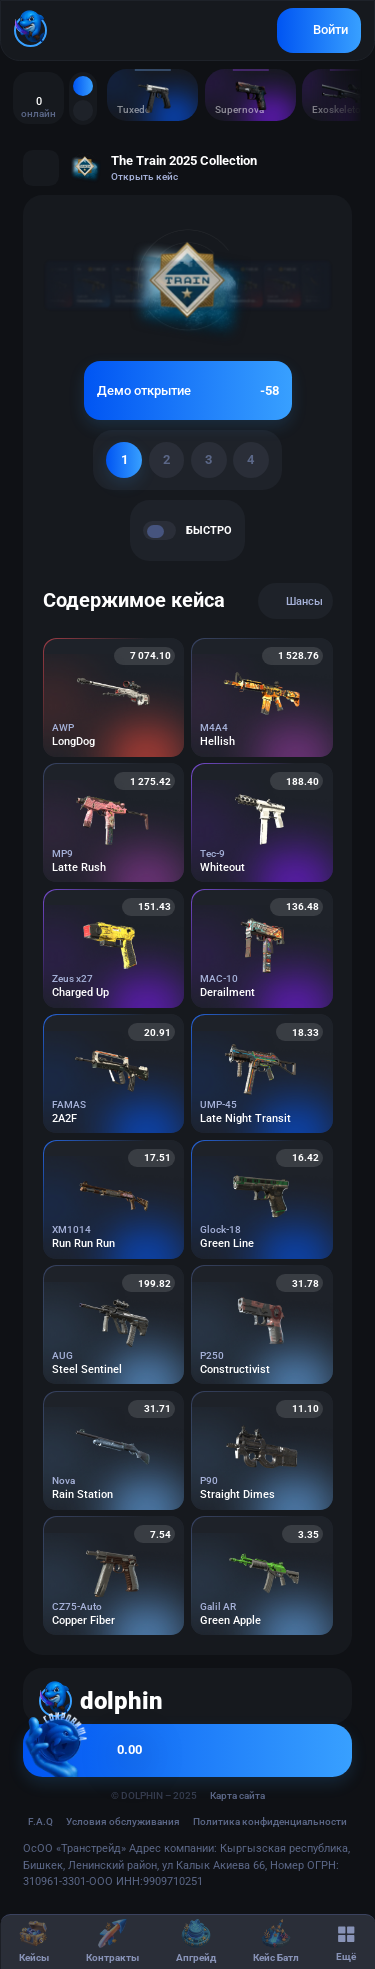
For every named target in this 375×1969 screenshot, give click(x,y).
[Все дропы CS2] (83, 86)
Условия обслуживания (123, 1821)
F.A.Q (40, 1821)
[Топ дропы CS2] (83, 110)
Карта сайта (237, 1795)
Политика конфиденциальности (270, 1821)
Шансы (295, 601)
